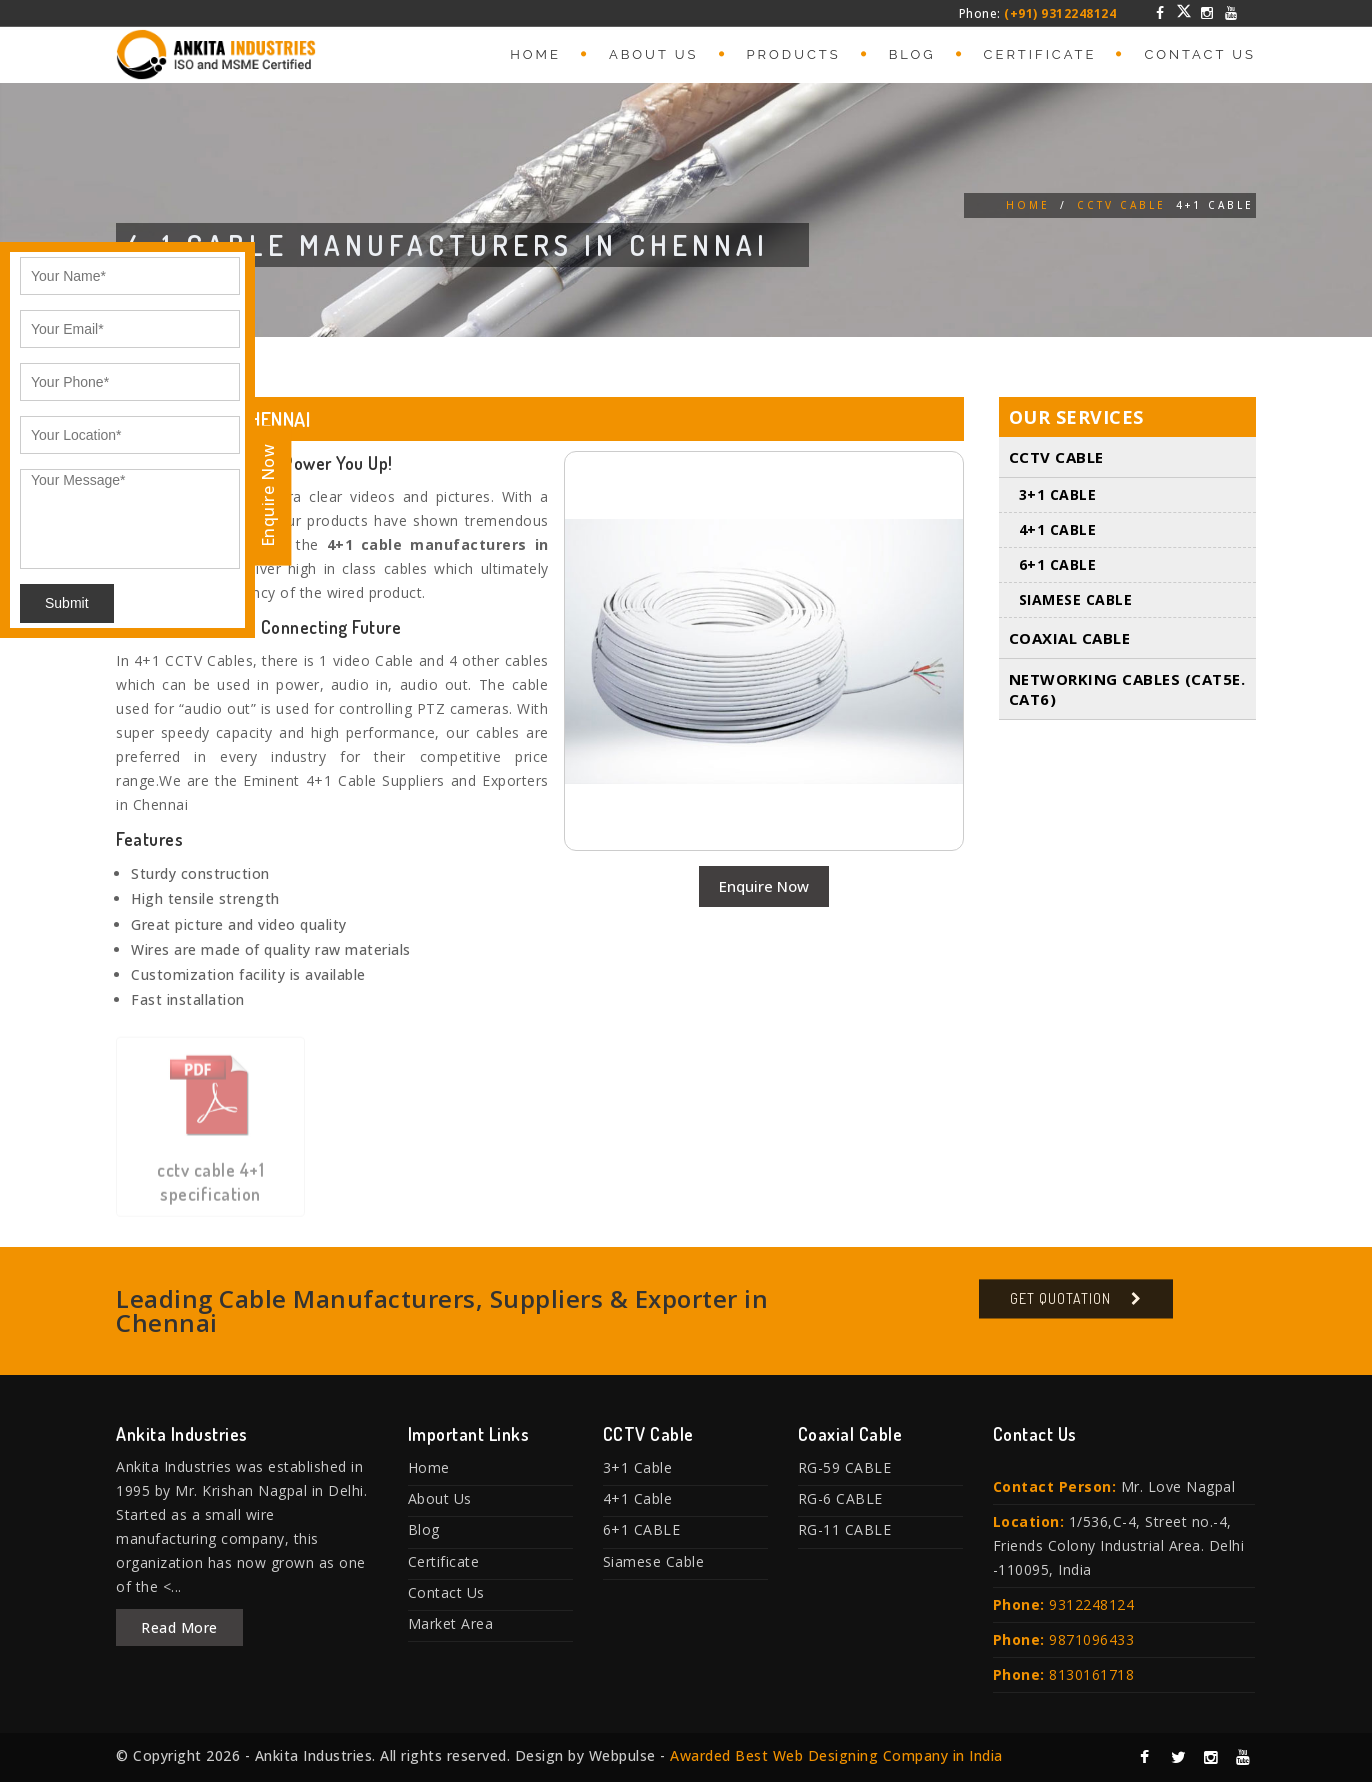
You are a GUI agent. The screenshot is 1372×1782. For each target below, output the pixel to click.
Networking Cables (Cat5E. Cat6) (1127, 690)
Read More (179, 1627)
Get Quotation (1060, 1308)
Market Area (451, 1623)
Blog (912, 54)
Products (794, 54)
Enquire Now (764, 886)
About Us (654, 54)
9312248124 (1091, 1604)
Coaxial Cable (1070, 639)
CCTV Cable (1121, 205)
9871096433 (1091, 1639)
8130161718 (1091, 1674)
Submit (67, 603)
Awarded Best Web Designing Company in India (836, 1755)
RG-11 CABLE (845, 1529)
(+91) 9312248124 (1060, 13)
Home (535, 54)
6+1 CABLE (1058, 565)
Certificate (1040, 54)
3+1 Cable (1058, 495)
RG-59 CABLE (845, 1467)
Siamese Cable (1076, 600)
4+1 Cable (1058, 530)
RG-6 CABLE (840, 1498)
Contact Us (1200, 54)
